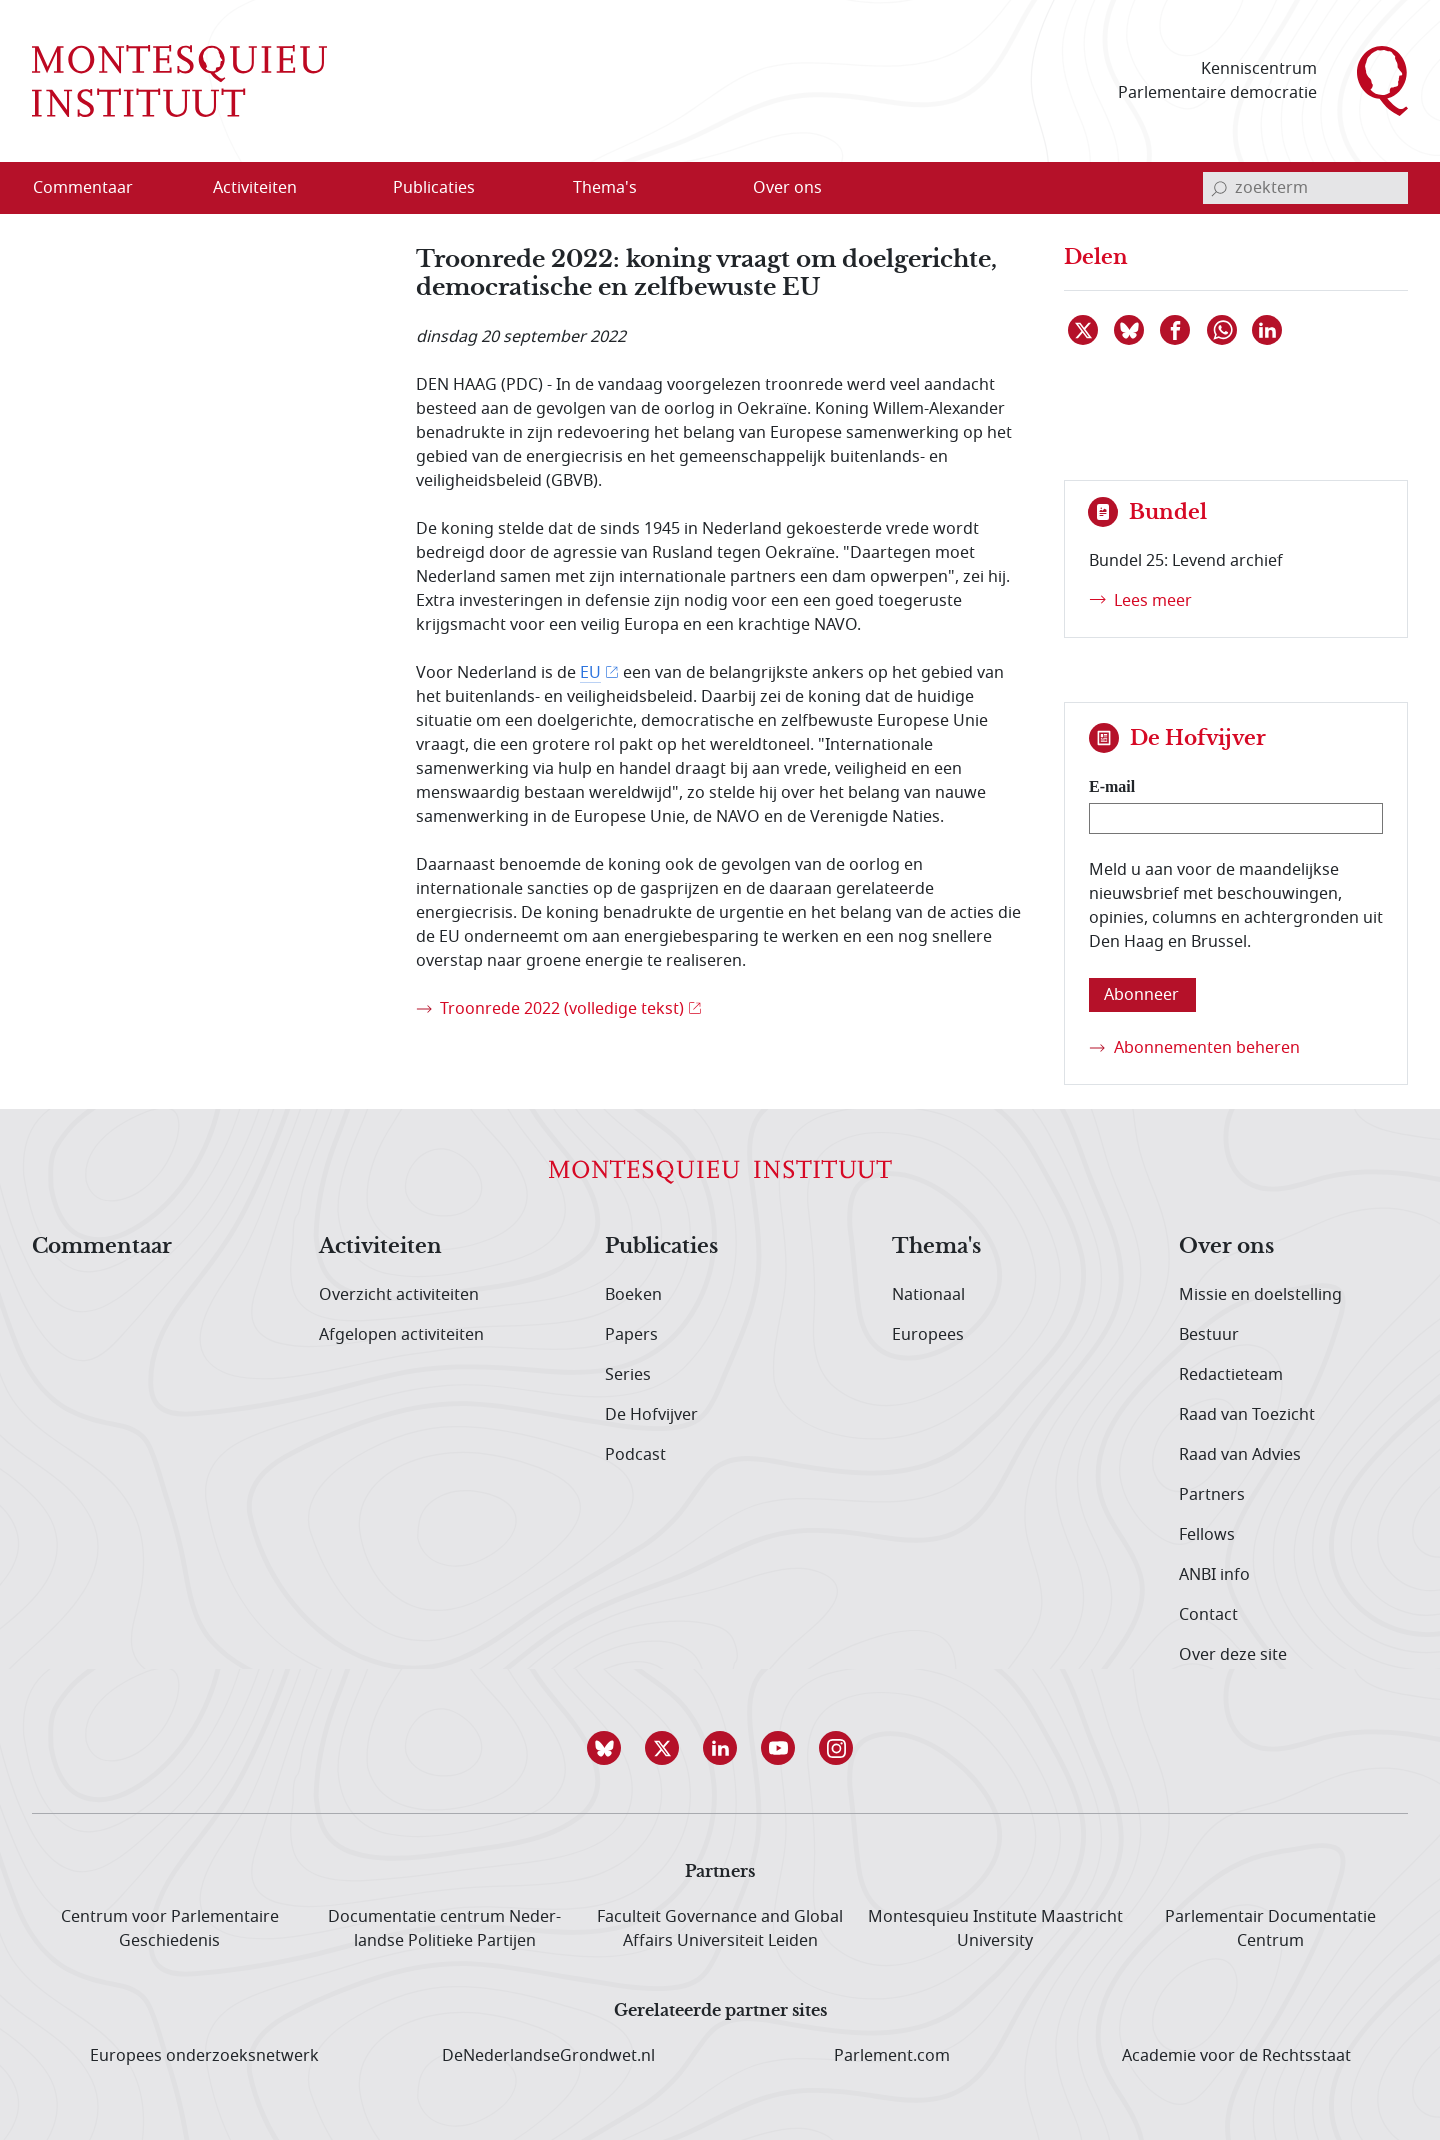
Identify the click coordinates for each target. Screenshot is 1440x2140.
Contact (1208, 1615)
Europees (928, 1335)
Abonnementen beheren (1207, 1048)
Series (628, 1375)
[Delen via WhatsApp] (1223, 330)
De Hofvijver (651, 1415)
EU (590, 673)
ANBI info (1214, 1575)
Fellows (1207, 1535)
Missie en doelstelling (1260, 1295)
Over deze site (1233, 1655)
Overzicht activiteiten (399, 1295)
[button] (604, 1748)
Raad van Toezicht (1247, 1415)
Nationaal (928, 1295)
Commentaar (102, 1247)
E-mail (1112, 786)
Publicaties (661, 1247)
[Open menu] (351, 189)
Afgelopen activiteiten (401, 1335)
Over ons (1226, 1247)
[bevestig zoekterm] (1219, 188)
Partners (1212, 1495)
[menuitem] (95, 188)
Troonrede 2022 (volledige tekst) (562, 1009)
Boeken (633, 1295)
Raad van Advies (1240, 1455)
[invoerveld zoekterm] (1305, 188)
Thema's (936, 1247)
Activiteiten (380, 1247)
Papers (631, 1335)
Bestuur (1209, 1335)
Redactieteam (1231, 1375)
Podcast (635, 1455)
